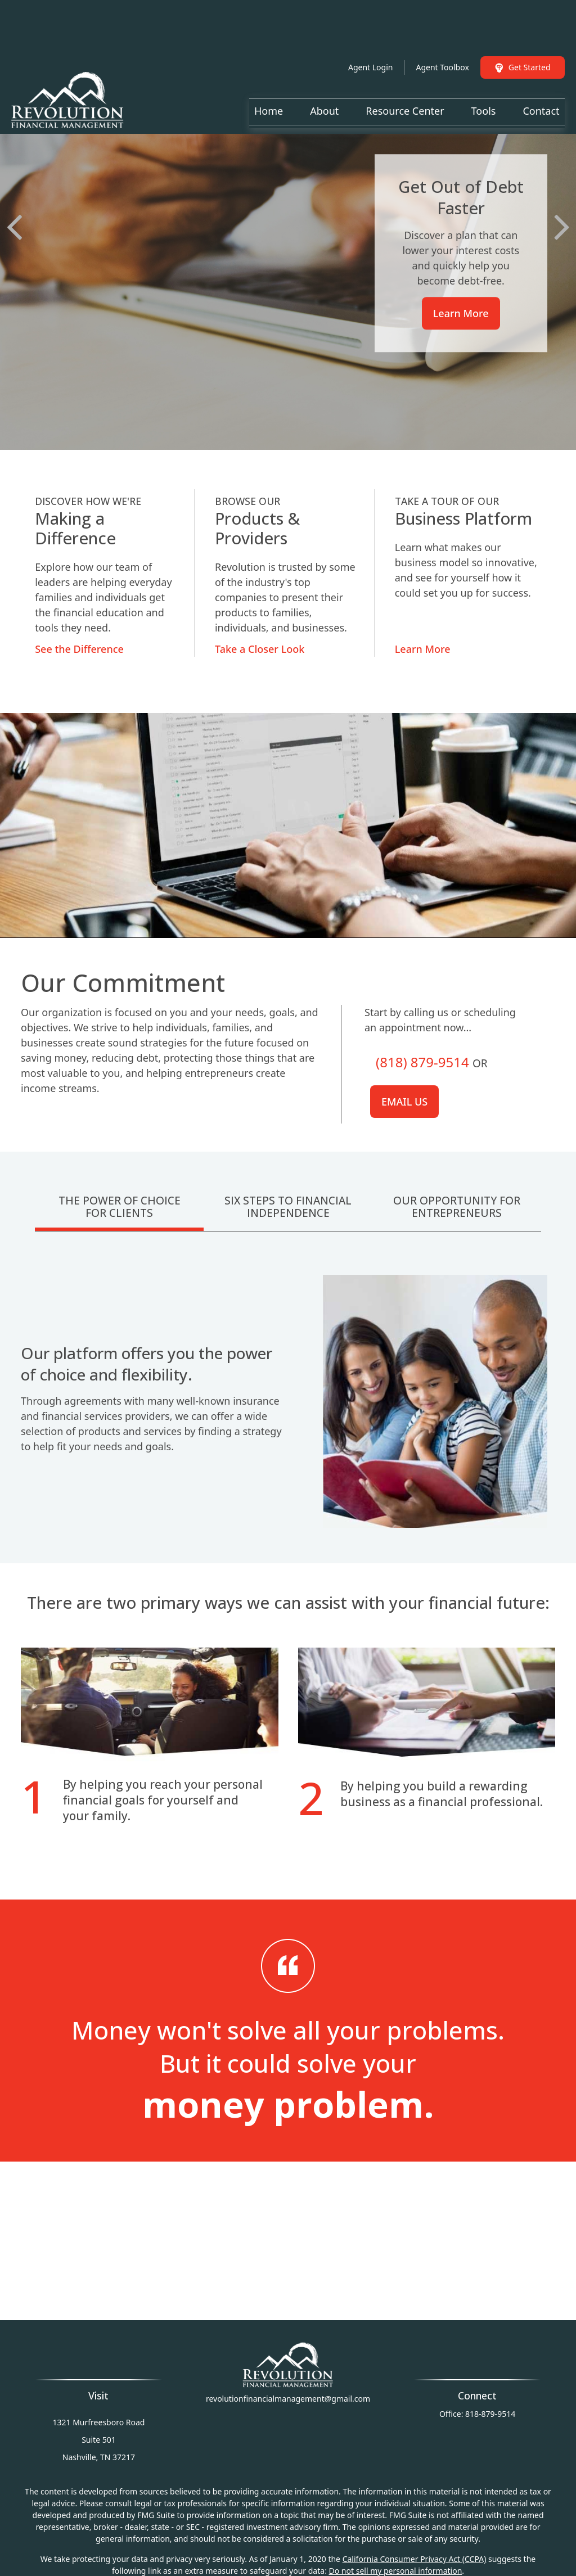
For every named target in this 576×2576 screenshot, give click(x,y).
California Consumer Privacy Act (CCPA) (415, 2559)
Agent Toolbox (442, 33)
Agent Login (370, 33)
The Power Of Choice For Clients (119, 1206)
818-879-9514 (490, 2413)
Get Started (522, 33)
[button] (268, 76)
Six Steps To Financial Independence (288, 1206)
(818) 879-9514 (422, 1062)
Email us (404, 1101)
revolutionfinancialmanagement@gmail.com (288, 2398)
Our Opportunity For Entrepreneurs (456, 1206)
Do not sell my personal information (395, 2570)
